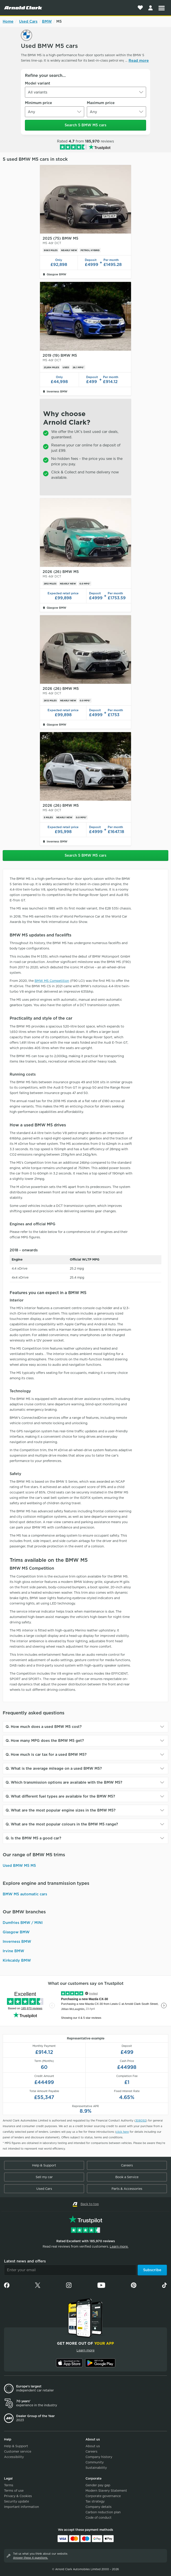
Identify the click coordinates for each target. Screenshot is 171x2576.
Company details (99, 2507)
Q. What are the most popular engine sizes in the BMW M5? (61, 1810)
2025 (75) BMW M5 (85, 240)
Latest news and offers (25, 2261)
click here (122, 2131)
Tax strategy (95, 2501)
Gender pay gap (98, 2485)
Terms (8, 2485)
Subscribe (152, 2270)
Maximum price (101, 103)
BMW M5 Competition (52, 981)
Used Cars (28, 21)
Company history (99, 2457)
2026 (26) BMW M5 (85, 574)
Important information (21, 2507)
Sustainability (96, 2467)
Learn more (85, 2350)
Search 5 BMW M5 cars (85, 125)
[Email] (70, 2270)
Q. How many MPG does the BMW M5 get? (45, 1740)
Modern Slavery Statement (106, 2490)
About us (93, 2446)
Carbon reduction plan (103, 2512)
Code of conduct (99, 2517)
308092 (140, 2120)
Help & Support (44, 2165)
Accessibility (14, 2457)
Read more (139, 60)
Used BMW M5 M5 (19, 1865)
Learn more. (119, 2246)
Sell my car (44, 2177)
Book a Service (126, 2177)
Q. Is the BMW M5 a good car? (33, 1838)
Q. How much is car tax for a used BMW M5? (46, 1754)
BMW (47, 21)
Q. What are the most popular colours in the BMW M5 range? (62, 1824)
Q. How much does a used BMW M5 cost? (44, 1727)
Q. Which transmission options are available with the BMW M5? (64, 1782)
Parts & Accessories (127, 2188)
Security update (16, 2501)
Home (8, 21)
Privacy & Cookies (18, 2496)
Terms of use (14, 2490)
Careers (127, 2165)
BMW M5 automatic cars (25, 1894)
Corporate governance (103, 2496)
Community (95, 2462)
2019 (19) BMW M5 (85, 357)
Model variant (37, 83)
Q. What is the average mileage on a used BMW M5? (54, 1768)
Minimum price (38, 103)
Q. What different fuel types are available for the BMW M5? (60, 1796)
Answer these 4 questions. (30, 2557)
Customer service (17, 2451)
